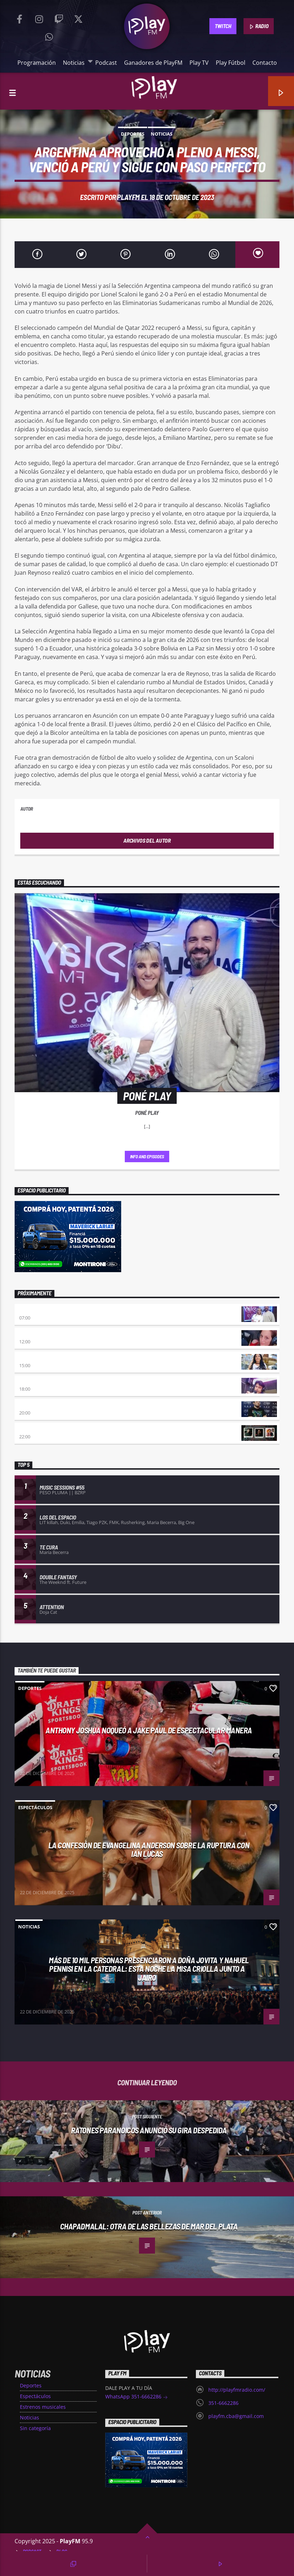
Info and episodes (147, 1156)
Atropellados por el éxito (51, 1405)
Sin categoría (35, 2428)
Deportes (132, 134)
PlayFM (128, 197)
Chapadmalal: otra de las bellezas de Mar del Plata (149, 2226)
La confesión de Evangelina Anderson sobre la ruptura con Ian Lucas (149, 1849)
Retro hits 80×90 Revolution (52, 1382)
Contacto (264, 63)
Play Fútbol (230, 63)
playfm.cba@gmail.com (236, 2416)
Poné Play (31, 1310)
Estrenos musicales (43, 2406)
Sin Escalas (33, 1334)
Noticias (75, 62)
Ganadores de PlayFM (153, 63)
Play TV (199, 63)
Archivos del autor (146, 840)
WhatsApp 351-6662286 (136, 2397)
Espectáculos (35, 1807)
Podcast (106, 63)
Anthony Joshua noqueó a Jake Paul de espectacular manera (149, 1730)
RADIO (259, 26)
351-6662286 (223, 2402)
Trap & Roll (33, 1429)
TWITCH (223, 25)
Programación (36, 63)
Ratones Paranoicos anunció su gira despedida (148, 2130)
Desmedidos (33, 1358)
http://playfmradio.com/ (236, 2389)
